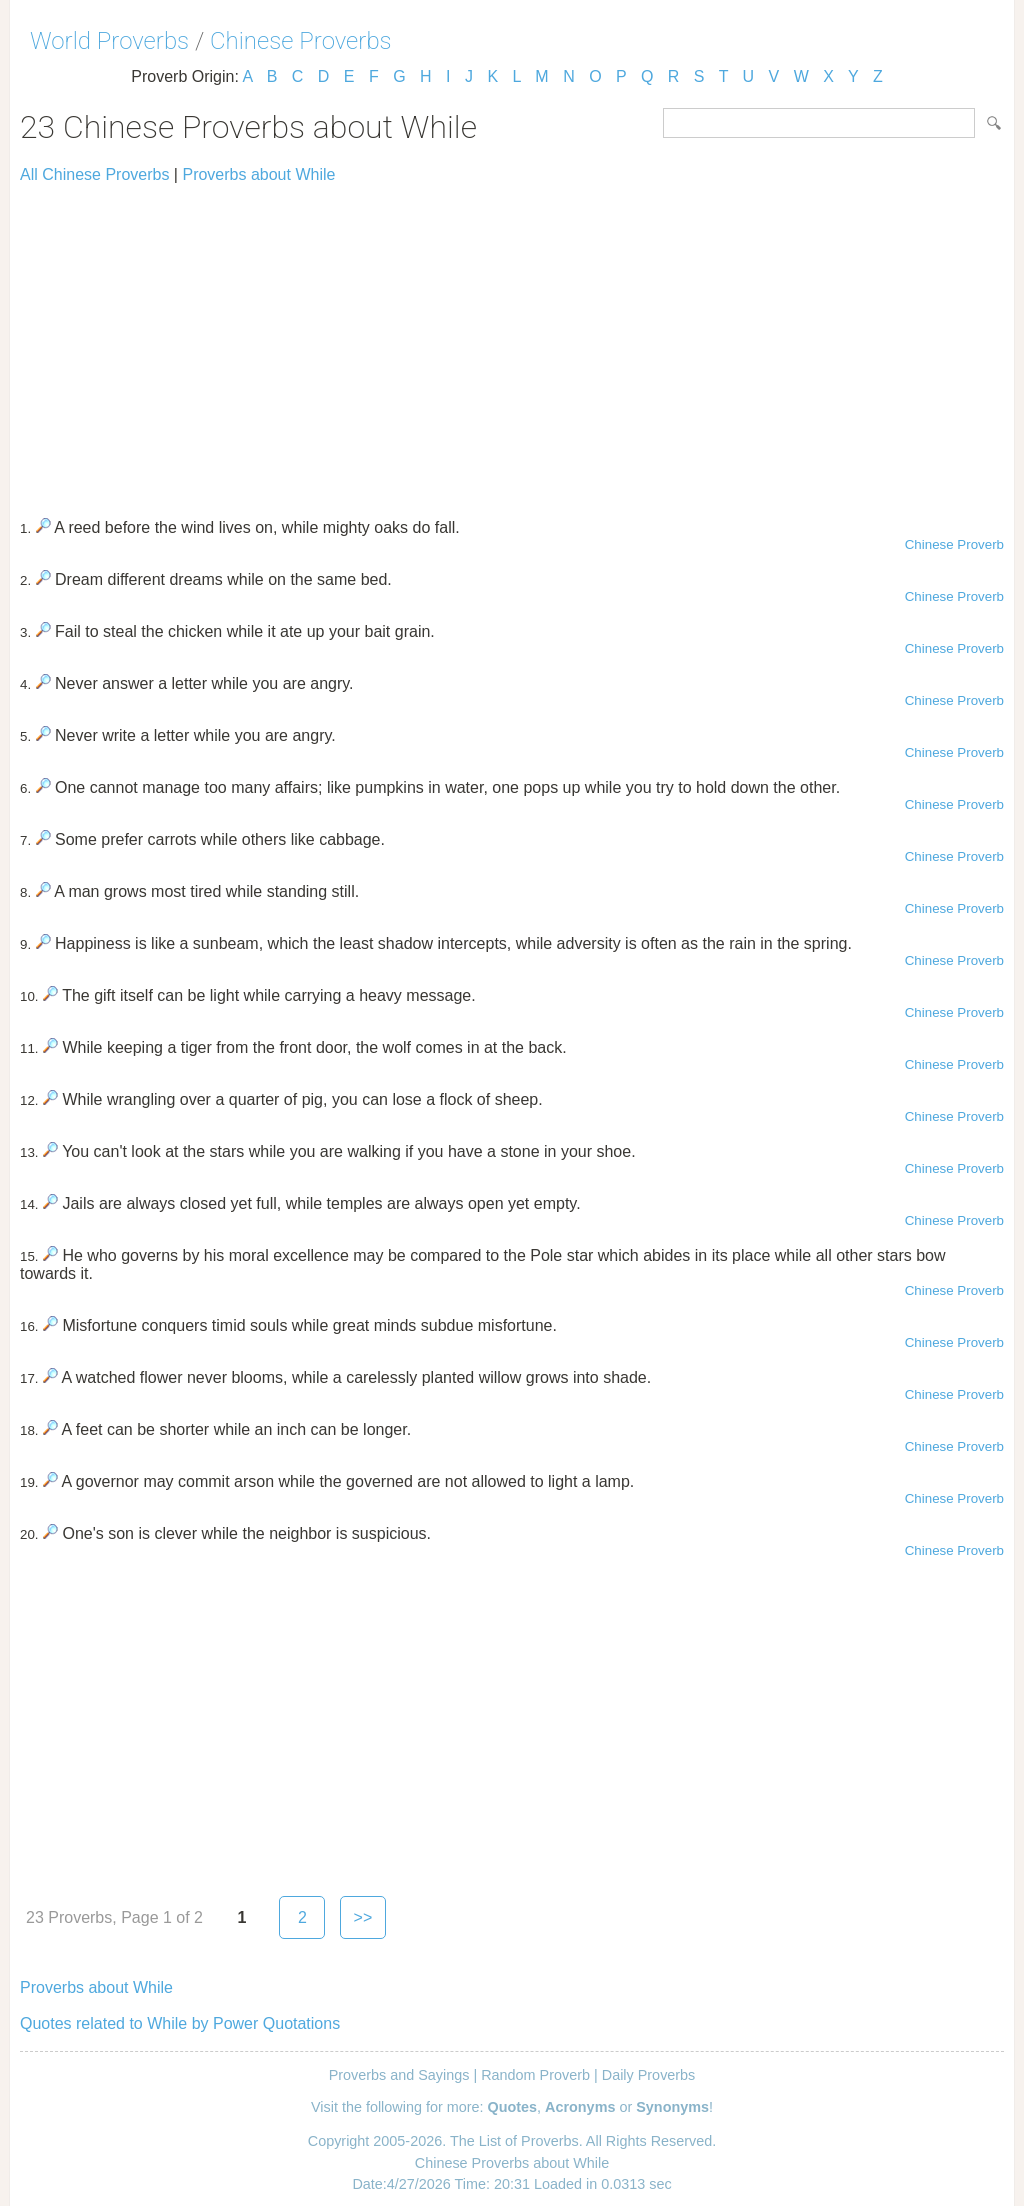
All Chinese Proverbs (94, 174)
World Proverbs (109, 41)
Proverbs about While (258, 174)
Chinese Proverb (954, 544)
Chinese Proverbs (301, 41)
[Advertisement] (512, 342)
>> (363, 1917)
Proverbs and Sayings (399, 2075)
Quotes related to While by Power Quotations (180, 2023)
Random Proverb (535, 2075)
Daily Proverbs (649, 2075)
